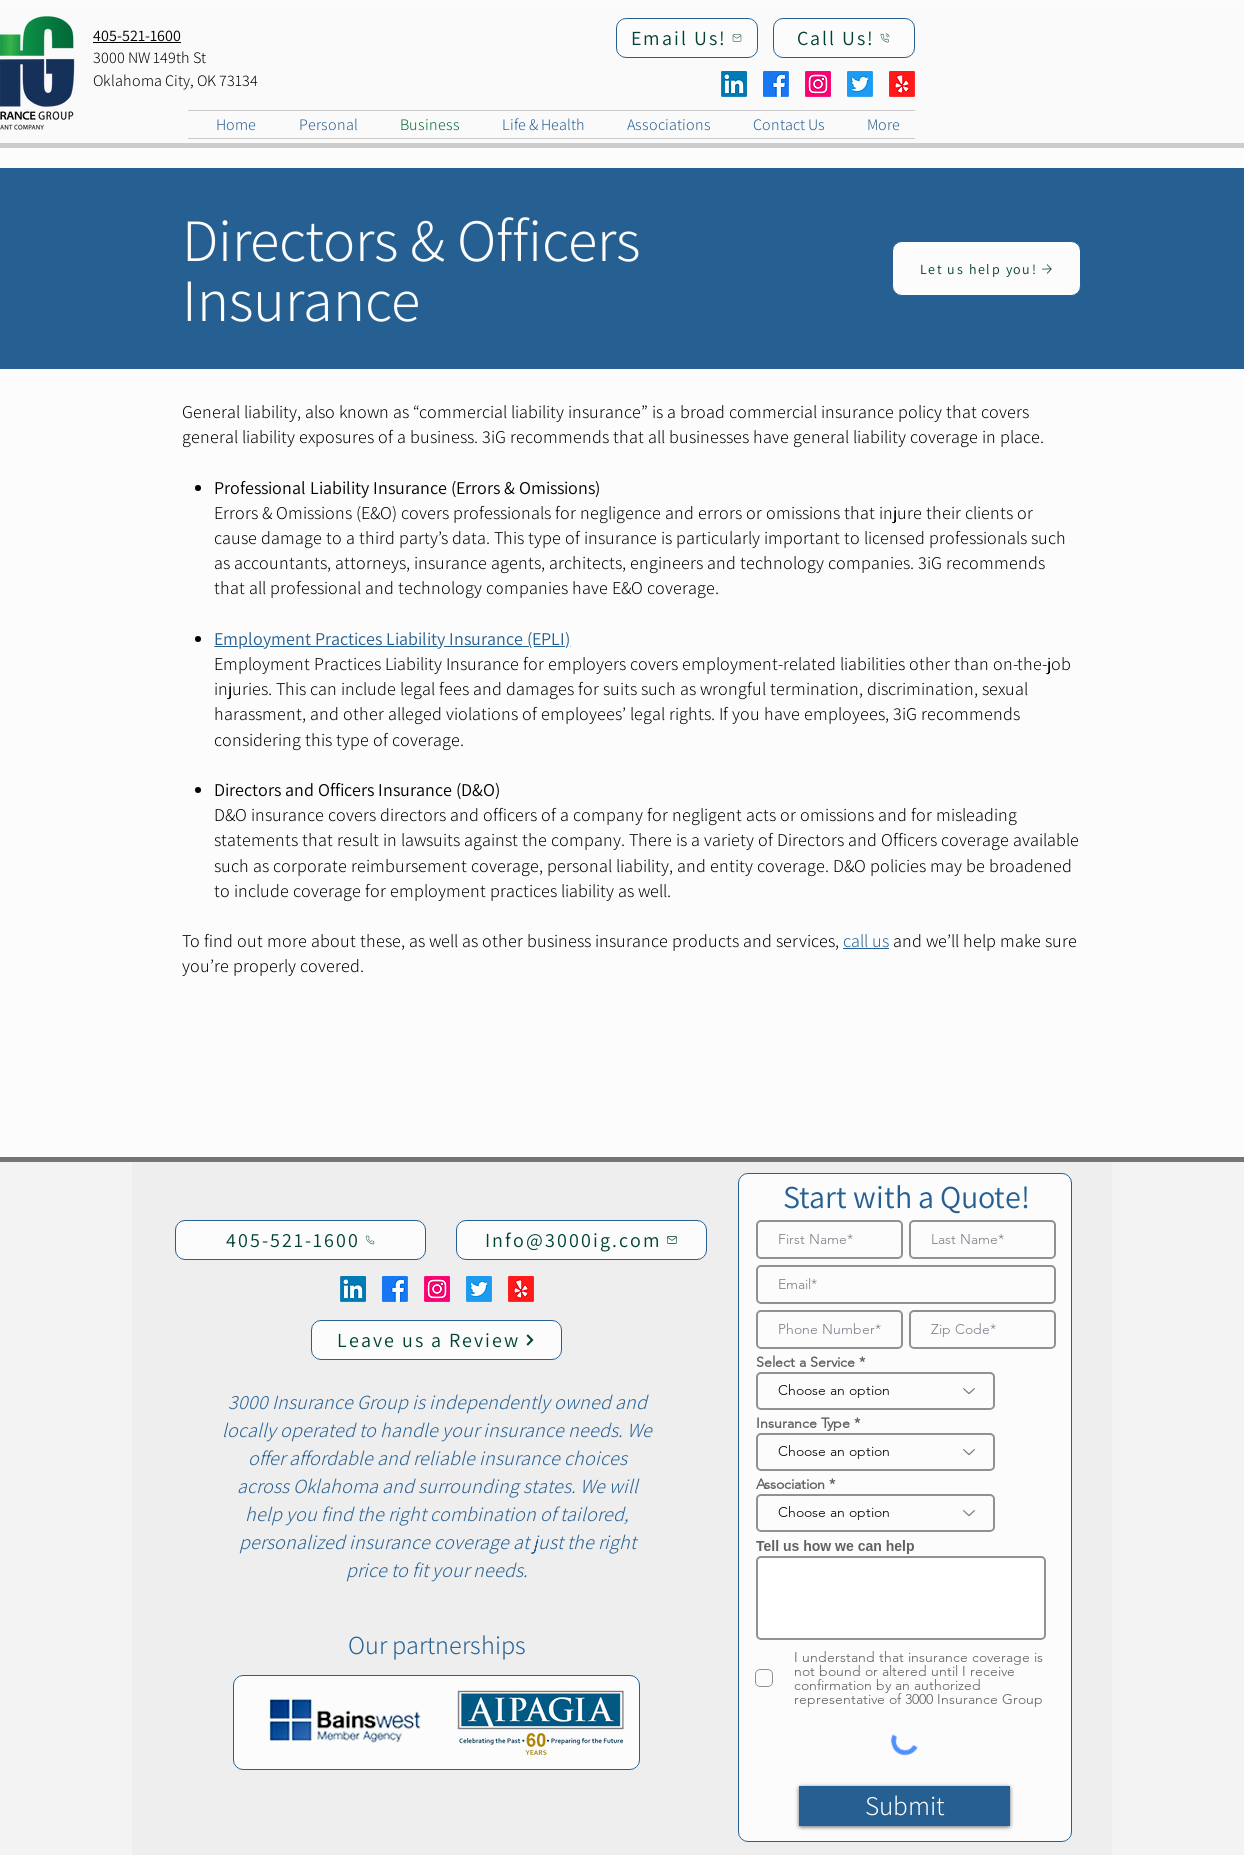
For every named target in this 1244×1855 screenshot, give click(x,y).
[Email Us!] (687, 38)
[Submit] (904, 1806)
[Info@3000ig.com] (581, 1240)
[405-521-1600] (300, 1240)
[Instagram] (818, 84)
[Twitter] (860, 84)
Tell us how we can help (835, 1546)
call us (866, 940)
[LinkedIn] (734, 84)
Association (790, 1484)
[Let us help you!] (986, 268)
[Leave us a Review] (436, 1340)
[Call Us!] (844, 38)
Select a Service (805, 1362)
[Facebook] (776, 84)
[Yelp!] (902, 84)
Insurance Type (803, 1423)
